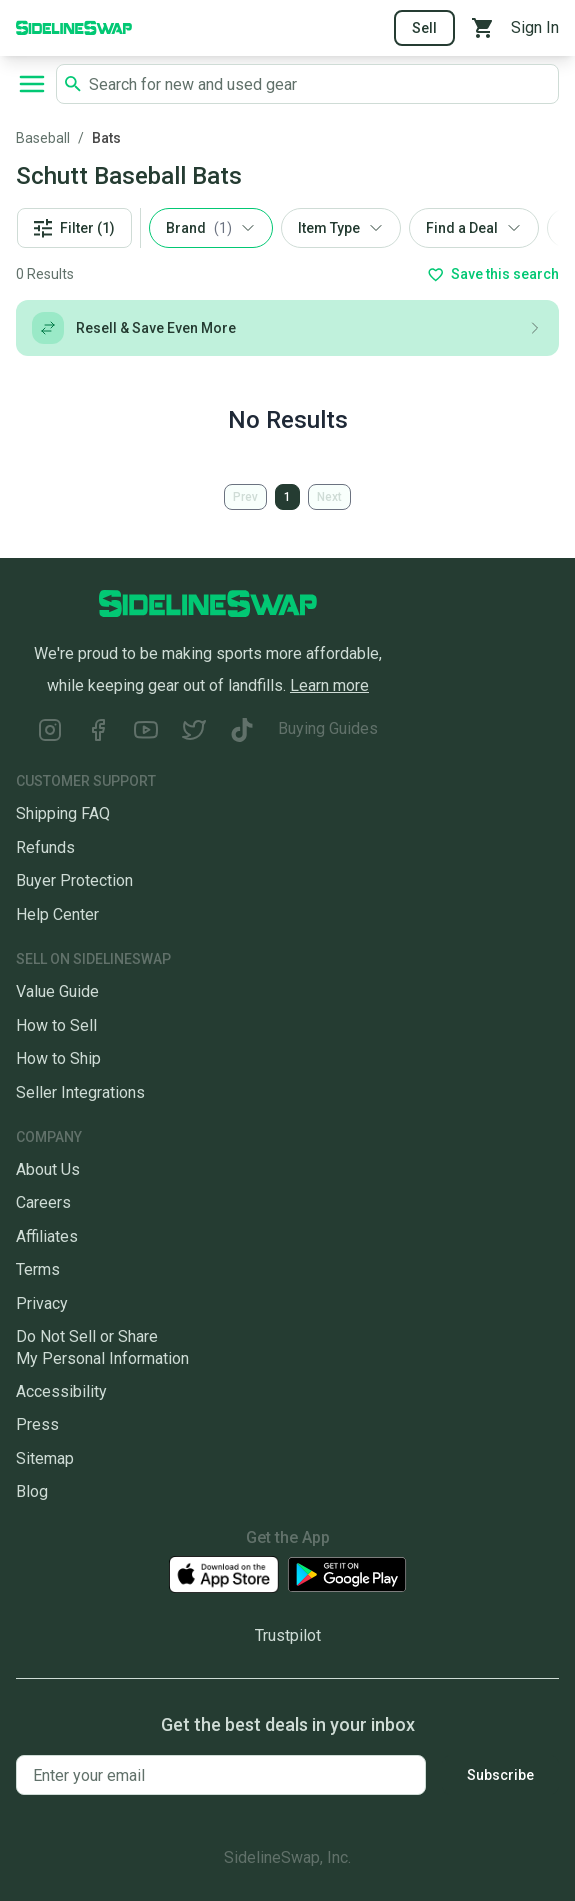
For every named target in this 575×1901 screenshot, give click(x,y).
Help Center (57, 914)
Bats (106, 138)
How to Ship (58, 1058)
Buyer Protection (74, 880)
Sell (424, 28)
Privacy (42, 1303)
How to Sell (56, 1025)
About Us (48, 1169)
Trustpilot (288, 1635)
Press (37, 1424)
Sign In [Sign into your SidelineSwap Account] (535, 27)
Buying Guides (328, 728)
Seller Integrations (80, 1092)
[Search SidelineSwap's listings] (319, 84)
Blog (32, 1491)
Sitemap (45, 1458)
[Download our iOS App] (224, 1574)
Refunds (45, 847)
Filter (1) (74, 228)
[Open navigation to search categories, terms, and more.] (32, 84)
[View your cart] (483, 28)
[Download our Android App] (347, 1574)
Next (329, 497)
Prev (245, 497)
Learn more (329, 685)
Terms (38, 1269)
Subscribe (500, 1775)
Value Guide (57, 991)
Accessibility (61, 1391)
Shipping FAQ (63, 813)
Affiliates (47, 1236)
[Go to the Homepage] (74, 26)
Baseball (43, 138)
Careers (43, 1202)
